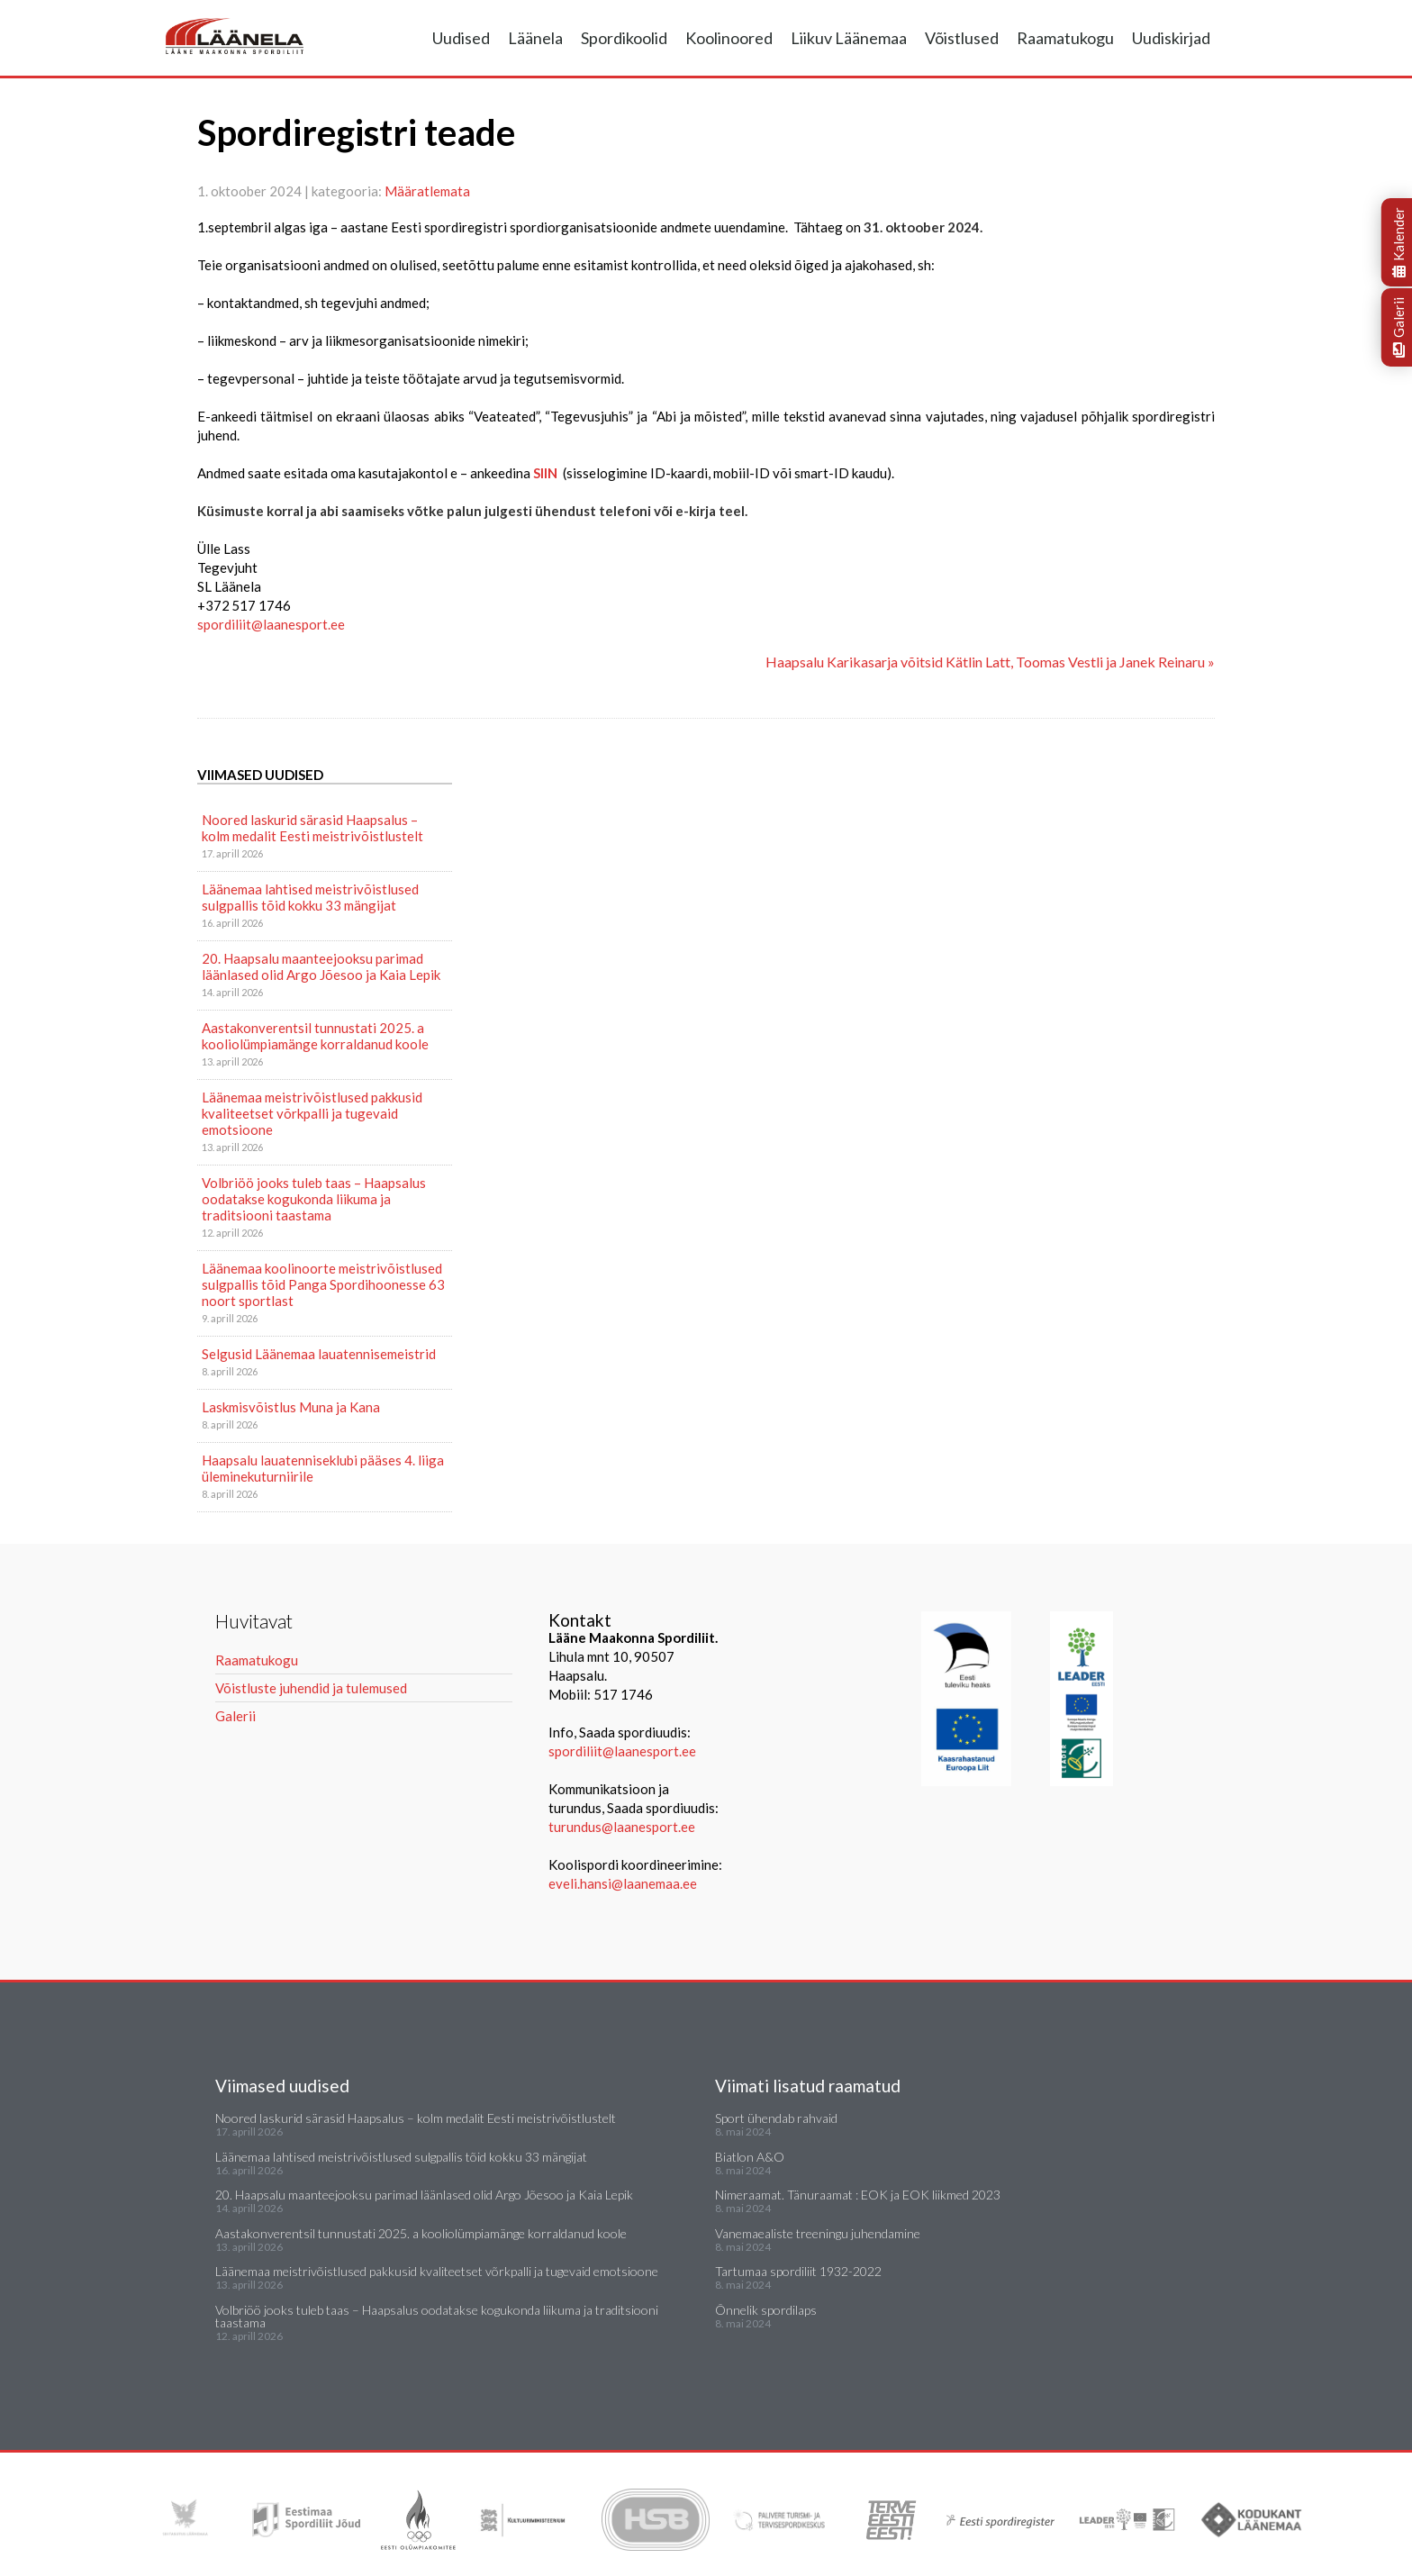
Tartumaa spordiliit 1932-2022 (798, 2271)
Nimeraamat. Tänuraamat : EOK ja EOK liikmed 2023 (857, 2194)
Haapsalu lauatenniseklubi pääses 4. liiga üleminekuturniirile (323, 1468)
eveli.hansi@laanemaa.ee (622, 1883)
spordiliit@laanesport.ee (622, 1751)
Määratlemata (427, 191)
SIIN (545, 473)
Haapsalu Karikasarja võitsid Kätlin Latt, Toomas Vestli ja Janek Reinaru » (990, 661)
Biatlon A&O (749, 2156)
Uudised (461, 38)
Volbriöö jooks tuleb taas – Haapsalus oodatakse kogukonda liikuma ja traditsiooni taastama (314, 1199)
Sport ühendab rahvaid (776, 2118)
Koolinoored (729, 38)
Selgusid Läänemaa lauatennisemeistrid (319, 1354)
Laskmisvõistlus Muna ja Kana (291, 1407)
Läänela (535, 38)
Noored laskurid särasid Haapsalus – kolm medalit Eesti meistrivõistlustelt (312, 828)
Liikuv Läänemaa (849, 38)
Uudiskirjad (1171, 38)
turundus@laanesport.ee (623, 1827)
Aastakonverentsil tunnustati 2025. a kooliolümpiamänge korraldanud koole (315, 1036)
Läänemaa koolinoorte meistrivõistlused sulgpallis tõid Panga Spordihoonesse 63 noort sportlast (323, 1284)
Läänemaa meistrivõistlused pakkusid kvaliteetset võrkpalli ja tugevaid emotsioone (312, 1113)
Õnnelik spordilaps (766, 2309)
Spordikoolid (624, 38)
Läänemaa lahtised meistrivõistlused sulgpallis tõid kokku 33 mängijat (310, 897)
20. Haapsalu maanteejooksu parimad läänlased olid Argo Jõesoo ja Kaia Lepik (321, 966)
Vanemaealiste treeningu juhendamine (817, 2233)
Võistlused (962, 38)
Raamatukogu (1065, 38)
